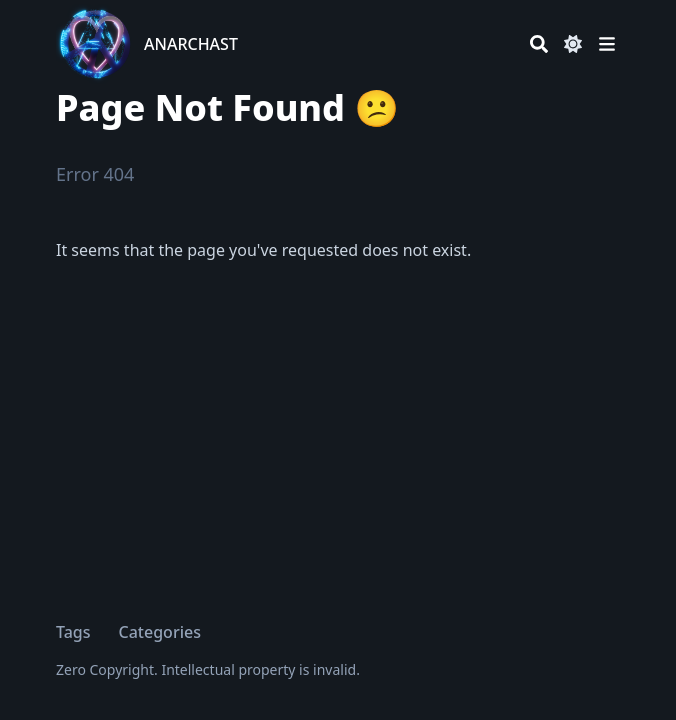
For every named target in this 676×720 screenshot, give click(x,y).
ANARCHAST (191, 44)
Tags (73, 632)
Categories (160, 632)
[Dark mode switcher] (573, 44)
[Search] (539, 44)
